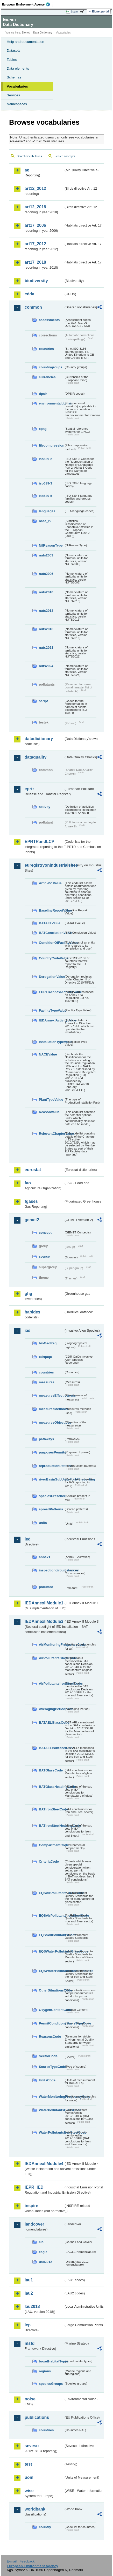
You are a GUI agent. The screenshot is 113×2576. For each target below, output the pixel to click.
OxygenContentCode (51, 2010)
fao (28, 1183)
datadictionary (39, 738)
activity (44, 807)
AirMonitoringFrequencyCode (51, 1644)
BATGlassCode (51, 1770)
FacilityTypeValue (51, 1010)
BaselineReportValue (51, 910)
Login (74, 11)
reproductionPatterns (51, 1466)
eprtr (29, 789)
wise (29, 2490)
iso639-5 (45, 496)
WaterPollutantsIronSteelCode (51, 2132)
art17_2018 (35, 262)
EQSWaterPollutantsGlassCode (51, 1951)
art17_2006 (35, 225)
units (43, 1523)
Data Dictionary (42, 32)
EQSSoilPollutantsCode (51, 1935)
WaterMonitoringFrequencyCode (51, 2097)
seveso (32, 2446)
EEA (27, 4)
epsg (43, 429)
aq (27, 170)
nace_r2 (45, 521)
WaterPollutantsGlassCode (51, 2110)
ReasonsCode (50, 2037)
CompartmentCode (51, 1845)
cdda (29, 294)
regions (45, 2371)
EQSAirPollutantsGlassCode (51, 1893)
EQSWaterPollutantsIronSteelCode (51, 1971)
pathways (46, 1439)
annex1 (44, 1557)
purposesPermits (51, 1452)
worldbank (35, 2509)
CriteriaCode (49, 1861)
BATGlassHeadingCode (51, 1787)
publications (37, 2417)
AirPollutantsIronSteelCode (51, 1683)
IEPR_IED (34, 2187)
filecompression (51, 445)
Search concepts (64, 156)
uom (29, 2477)
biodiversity (36, 280)
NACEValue (48, 1054)
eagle (43, 2252)
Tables (12, 60)
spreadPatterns (51, 1509)
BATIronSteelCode (51, 1809)
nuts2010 (46, 592)
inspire (31, 2205)
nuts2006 (46, 574)
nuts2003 (46, 555)
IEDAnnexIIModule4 (44, 2163)
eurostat (33, 1169)
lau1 (29, 2280)
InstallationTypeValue (51, 1042)
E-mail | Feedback (20, 2561)
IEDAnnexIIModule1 (44, 1603)
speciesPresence (51, 1496)
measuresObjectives (51, 1422)
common (33, 307)
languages (47, 511)
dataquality (35, 757)
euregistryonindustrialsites (44, 865)
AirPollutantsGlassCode (51, 1658)
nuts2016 (46, 629)
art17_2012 (35, 244)
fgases (31, 1201)
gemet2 (32, 1220)
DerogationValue (51, 977)
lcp (28, 2325)
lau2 (29, 2293)
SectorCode (48, 2056)
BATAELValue (49, 923)
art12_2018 (35, 207)
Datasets (13, 50)
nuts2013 (46, 611)
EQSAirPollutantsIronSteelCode (51, 1915)
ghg (28, 1293)
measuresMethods (51, 1409)
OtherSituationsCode (51, 1990)
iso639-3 (45, 483)
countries (46, 349)
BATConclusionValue (51, 933)
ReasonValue (49, 1112)
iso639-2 (45, 459)
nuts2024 (46, 666)
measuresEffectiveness (51, 1395)
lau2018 (32, 2306)
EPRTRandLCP (39, 841)
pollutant (46, 1587)
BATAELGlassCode (51, 1722)
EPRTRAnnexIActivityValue (51, 992)
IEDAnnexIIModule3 (44, 1621)
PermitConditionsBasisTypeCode (51, 2023)
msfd (29, 2343)
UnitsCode (47, 2080)
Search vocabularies (29, 156)
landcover (34, 2224)
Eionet (26, 32)
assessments (49, 320)
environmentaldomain (51, 403)
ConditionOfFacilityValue (51, 943)
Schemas (14, 77)
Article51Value (50, 883)
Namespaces (17, 104)
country (45, 2527)
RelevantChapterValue (51, 1134)
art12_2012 (35, 188)
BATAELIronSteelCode (51, 1748)
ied (28, 1539)
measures (46, 1382)
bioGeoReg (47, 1343)
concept (45, 1232)
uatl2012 (45, 2262)
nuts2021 (46, 647)
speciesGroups (51, 2384)
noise (30, 2399)
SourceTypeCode (51, 2067)
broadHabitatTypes (51, 2361)
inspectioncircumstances (51, 1570)
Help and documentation (25, 42)
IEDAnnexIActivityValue (51, 1020)
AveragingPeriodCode (51, 1709)
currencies (47, 377)
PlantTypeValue (51, 1099)
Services (13, 95)
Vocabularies (17, 86)
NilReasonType (51, 545)
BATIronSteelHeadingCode (51, 1826)
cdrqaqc (45, 1357)
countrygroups (50, 367)
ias (27, 1330)
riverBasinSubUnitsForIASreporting (51, 1479)
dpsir (43, 394)
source (44, 1256)
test (28, 2464)
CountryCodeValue (51, 958)
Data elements (18, 68)
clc (41, 2242)
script (43, 701)
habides (32, 1312)
